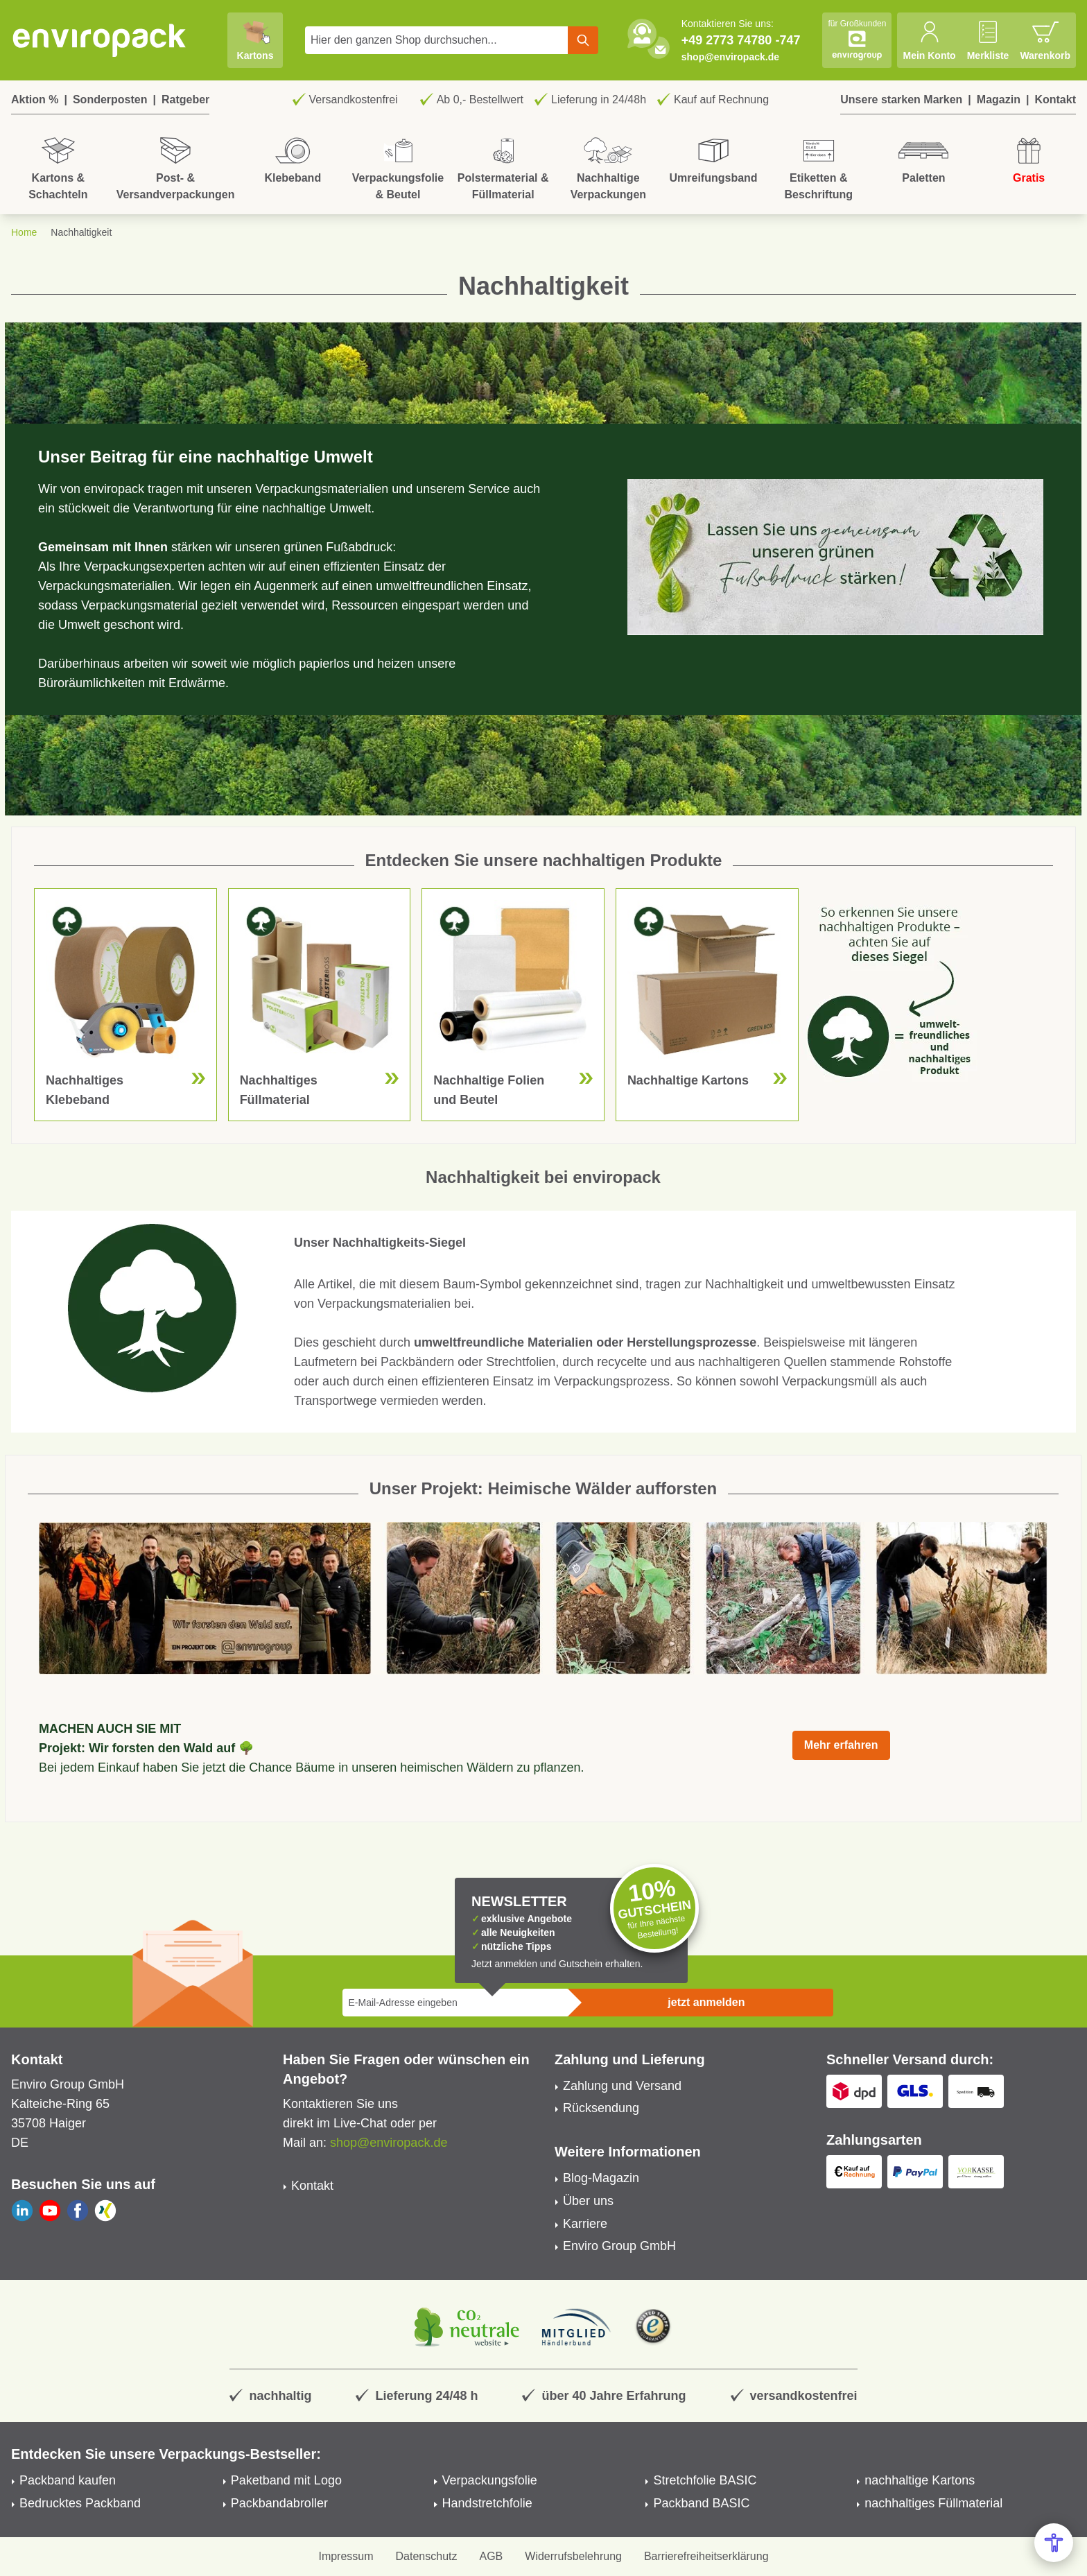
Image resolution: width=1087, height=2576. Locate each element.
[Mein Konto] (929, 40)
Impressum (345, 2556)
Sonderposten (110, 99)
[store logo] (100, 40)
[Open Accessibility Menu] (1053, 2542)
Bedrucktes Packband (80, 2503)
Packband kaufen (67, 2480)
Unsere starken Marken (901, 99)
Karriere (585, 2224)
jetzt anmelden (706, 2002)
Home (24, 232)
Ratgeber (185, 99)
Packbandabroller (279, 2503)
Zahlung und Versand (622, 2086)
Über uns (588, 2201)
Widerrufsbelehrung (573, 2556)
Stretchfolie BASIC (704, 2480)
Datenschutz (427, 2556)
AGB (491, 2556)
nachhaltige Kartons (919, 2480)
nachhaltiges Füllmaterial (933, 2503)
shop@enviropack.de (730, 56)
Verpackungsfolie (489, 2480)
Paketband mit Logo (286, 2480)
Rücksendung (601, 2108)
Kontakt (1055, 99)
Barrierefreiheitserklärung (706, 2556)
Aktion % (34, 99)
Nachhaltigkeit (81, 232)
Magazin (998, 99)
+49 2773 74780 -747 (741, 40)
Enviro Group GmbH (619, 2246)
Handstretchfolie (487, 2503)
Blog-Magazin (601, 2178)
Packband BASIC (701, 2503)
